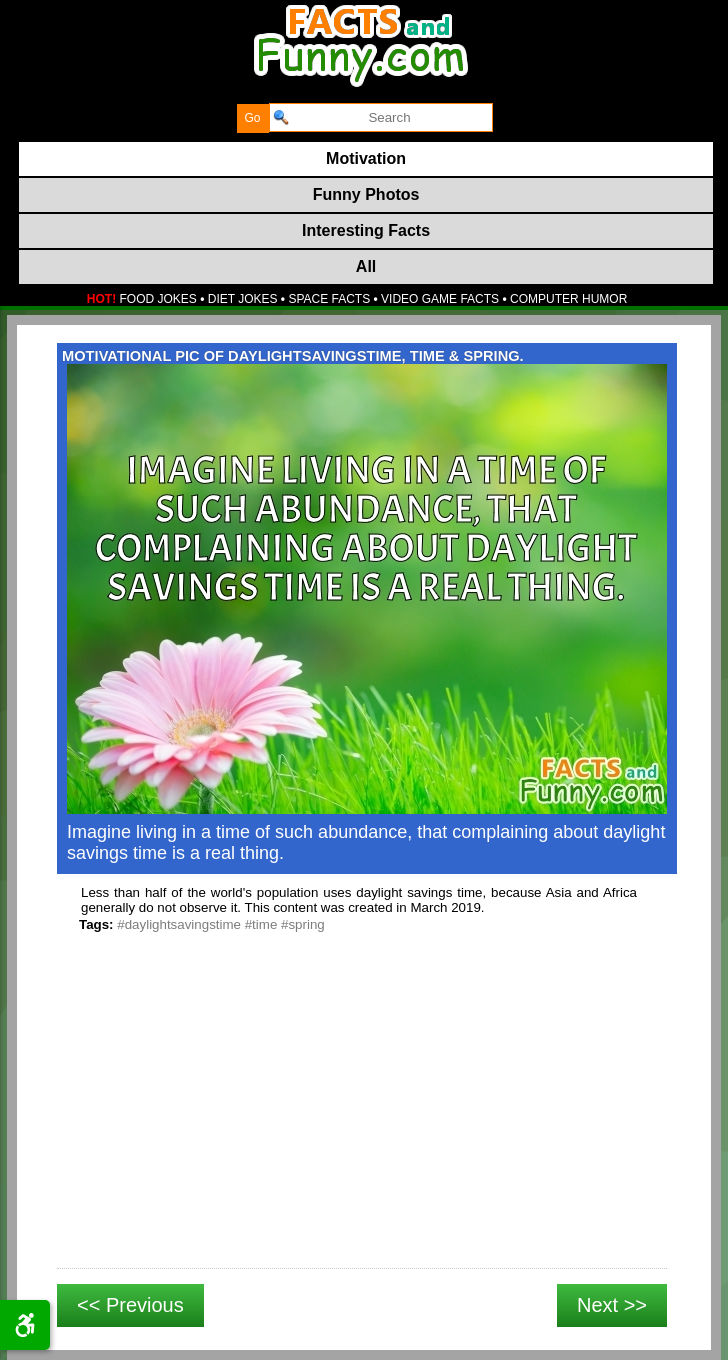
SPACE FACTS (329, 299)
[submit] (253, 118)
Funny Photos (366, 194)
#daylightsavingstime (179, 924)
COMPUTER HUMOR (568, 299)
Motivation (366, 158)
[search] (381, 117)
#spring (303, 924)
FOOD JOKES (158, 299)
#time (261, 924)
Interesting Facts (366, 230)
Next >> (612, 1305)
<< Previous (130, 1305)
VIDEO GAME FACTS (440, 299)
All (366, 266)
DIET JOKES (243, 299)
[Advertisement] (362, 1123)
